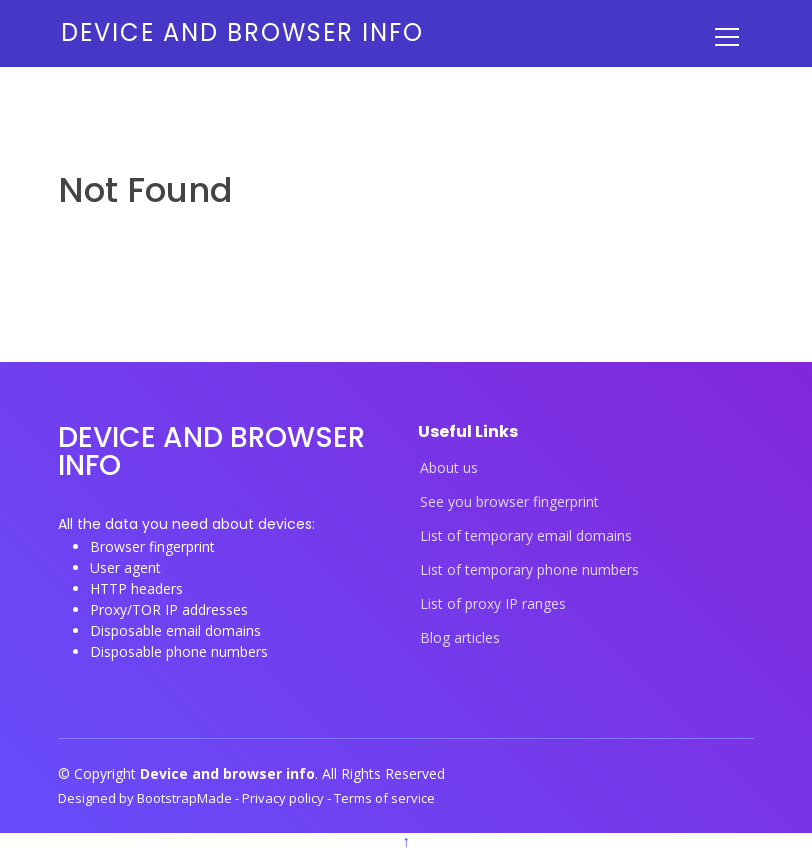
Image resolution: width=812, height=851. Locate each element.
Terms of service (384, 798)
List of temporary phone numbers (529, 570)
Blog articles (460, 638)
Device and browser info (242, 32)
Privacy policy (284, 798)
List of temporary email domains (526, 536)
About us (449, 468)
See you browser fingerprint (509, 502)
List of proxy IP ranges (493, 604)
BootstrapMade (186, 798)
